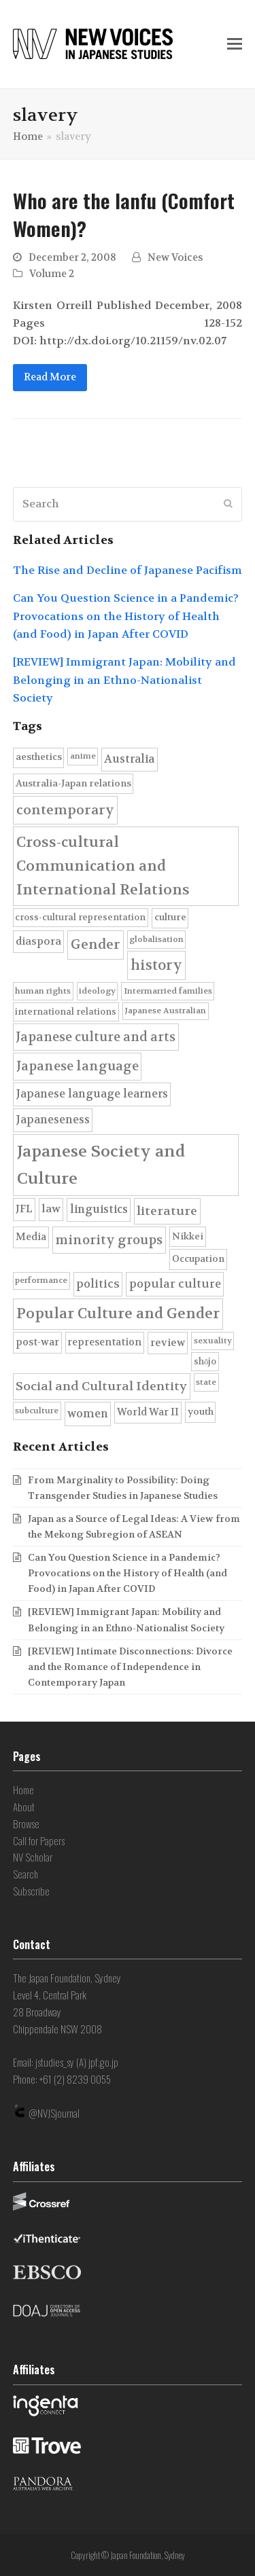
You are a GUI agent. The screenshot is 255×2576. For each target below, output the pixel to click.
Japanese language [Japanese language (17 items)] (77, 1066)
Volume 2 (51, 274)
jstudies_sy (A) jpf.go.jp (76, 2061)
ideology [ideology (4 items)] (97, 990)
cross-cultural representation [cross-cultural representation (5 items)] (80, 917)
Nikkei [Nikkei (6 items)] (187, 1236)
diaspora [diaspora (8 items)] (38, 941)
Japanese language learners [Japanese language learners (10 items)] (92, 1094)
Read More (50, 377)
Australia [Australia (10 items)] (129, 759)
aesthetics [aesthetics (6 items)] (39, 757)
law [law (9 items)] (51, 1209)
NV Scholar (32, 1856)
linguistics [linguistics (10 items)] (99, 1209)
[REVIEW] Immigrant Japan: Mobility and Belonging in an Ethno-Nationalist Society (124, 680)
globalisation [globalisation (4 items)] (156, 939)
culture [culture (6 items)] (170, 917)
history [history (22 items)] (156, 965)
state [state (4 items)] (206, 1382)
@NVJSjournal (54, 2112)
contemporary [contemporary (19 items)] (65, 809)
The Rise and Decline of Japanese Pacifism (127, 570)
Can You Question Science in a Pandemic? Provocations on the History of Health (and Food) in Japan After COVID (126, 616)
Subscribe (31, 1890)
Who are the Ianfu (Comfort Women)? (124, 214)
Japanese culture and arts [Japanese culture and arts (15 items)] (95, 1037)
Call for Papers (39, 1840)
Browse (26, 1823)
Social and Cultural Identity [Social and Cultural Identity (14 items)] (101, 1386)
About (24, 1806)
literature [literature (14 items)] (167, 1211)
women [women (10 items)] (87, 1414)
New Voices (175, 257)
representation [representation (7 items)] (104, 1342)
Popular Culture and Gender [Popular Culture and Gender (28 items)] (118, 1313)
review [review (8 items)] (167, 1342)
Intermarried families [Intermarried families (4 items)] (168, 990)
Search (25, 1873)
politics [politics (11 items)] (98, 1284)
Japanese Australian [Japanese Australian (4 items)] (165, 1010)
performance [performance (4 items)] (41, 1280)
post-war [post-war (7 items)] (37, 1342)
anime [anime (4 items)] (83, 755)
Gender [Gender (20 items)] (95, 944)
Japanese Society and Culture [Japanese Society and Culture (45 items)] (101, 1165)
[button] (234, 44)
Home (23, 1789)
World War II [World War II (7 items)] (148, 1412)
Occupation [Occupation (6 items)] (198, 1259)
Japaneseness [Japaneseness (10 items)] (53, 1119)
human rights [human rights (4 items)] (43, 990)
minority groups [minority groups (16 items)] (109, 1240)
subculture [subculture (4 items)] (36, 1410)
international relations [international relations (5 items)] (65, 1011)
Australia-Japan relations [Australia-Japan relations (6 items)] (73, 783)
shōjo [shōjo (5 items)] (205, 1361)
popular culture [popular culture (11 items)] (175, 1284)
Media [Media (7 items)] (31, 1237)
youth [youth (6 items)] (201, 1411)
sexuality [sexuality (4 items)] (213, 1340)
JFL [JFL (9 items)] (24, 1209)
